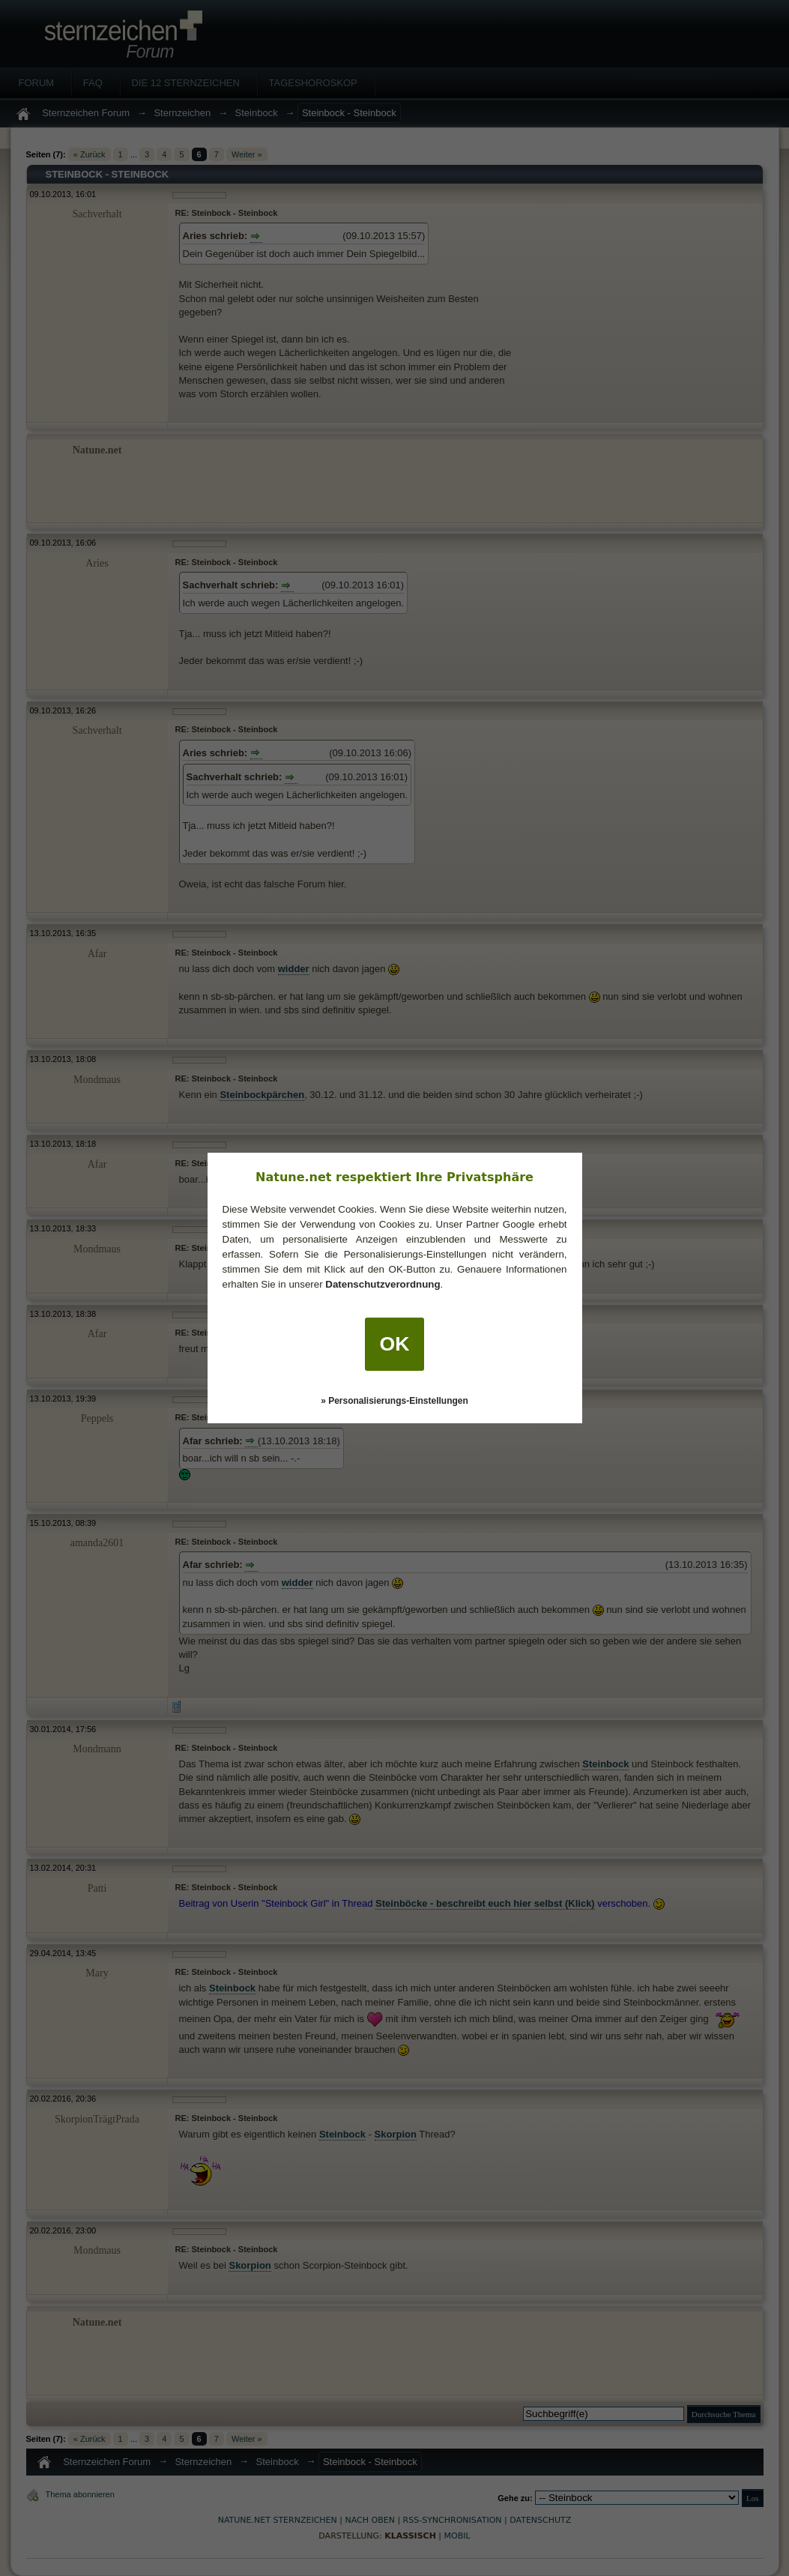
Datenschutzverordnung (382, 1284)
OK (395, 1344)
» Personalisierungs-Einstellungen (394, 1401)
